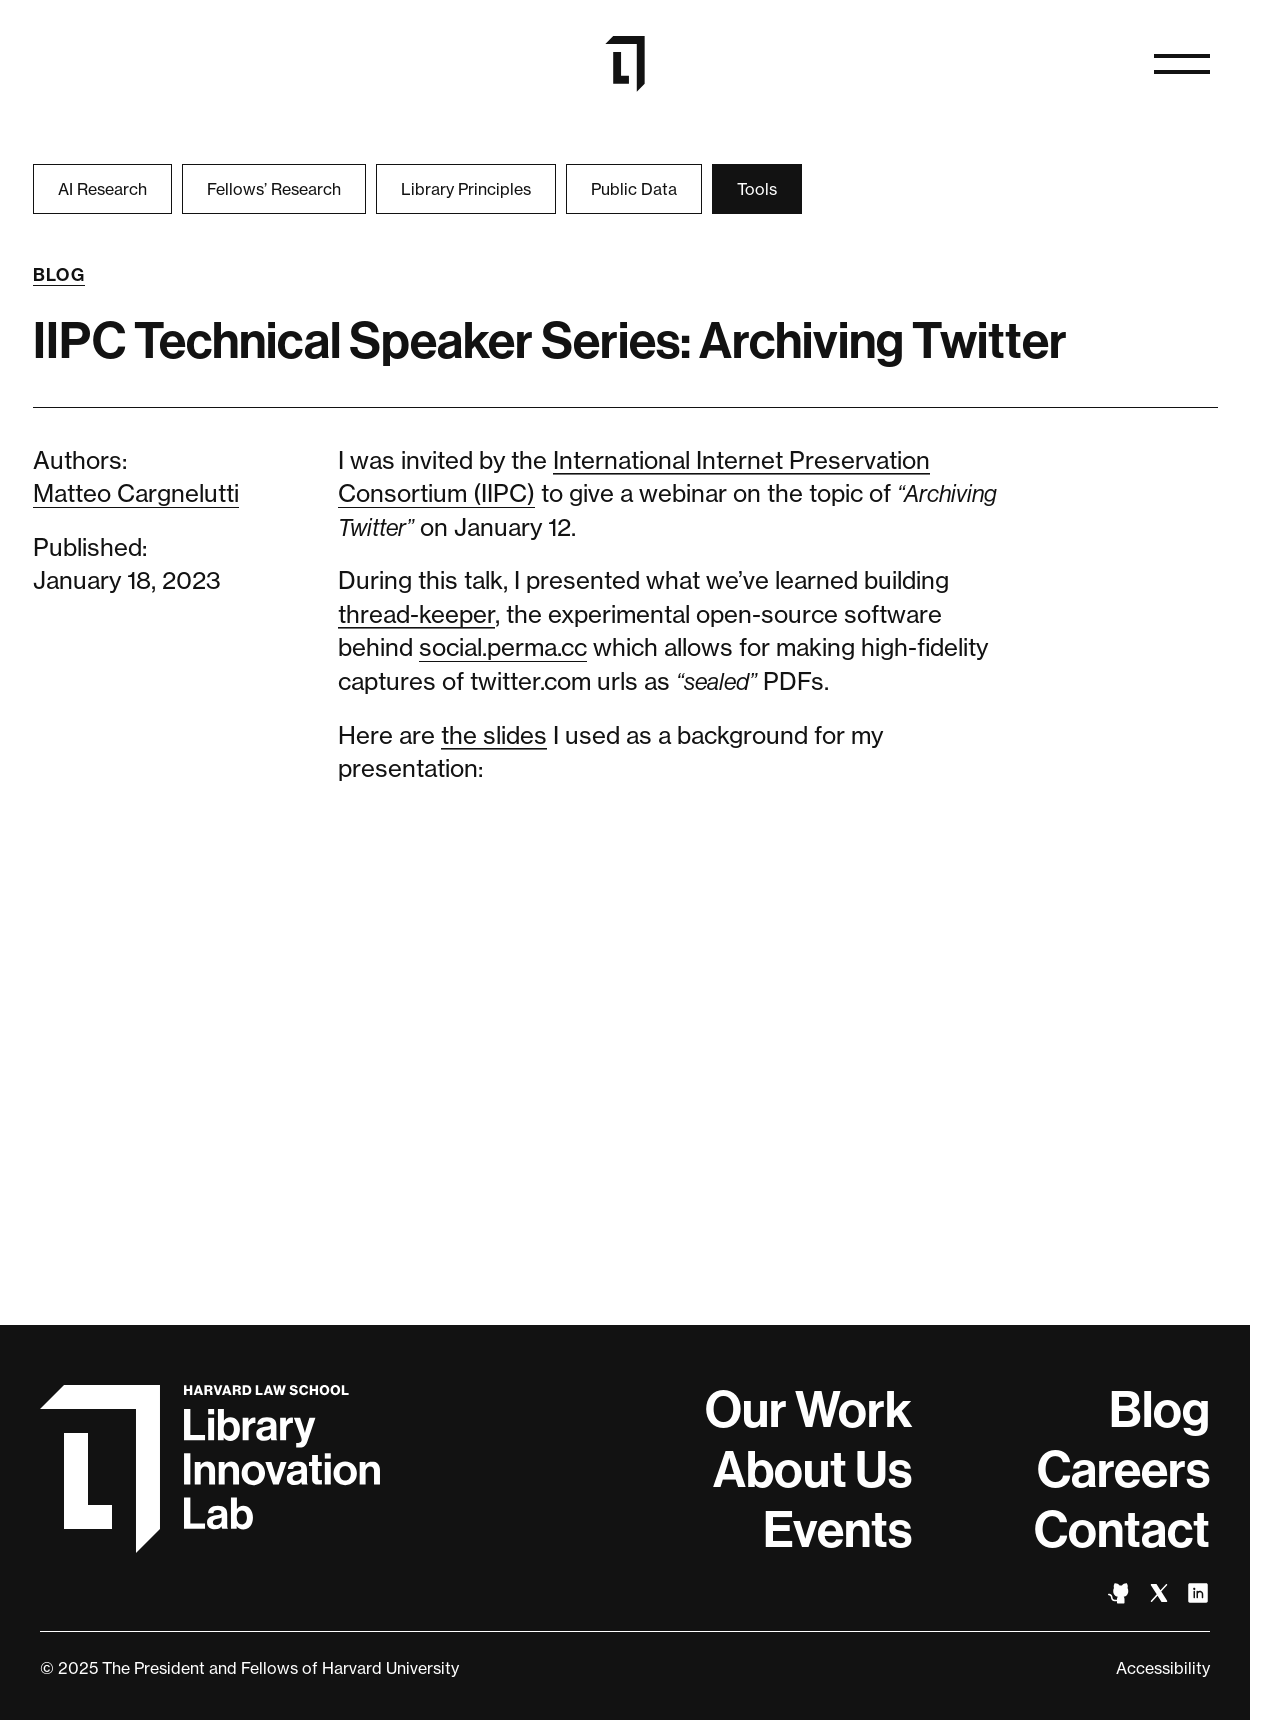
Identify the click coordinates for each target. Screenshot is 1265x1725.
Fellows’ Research (274, 189)
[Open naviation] (1182, 64)
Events (837, 1530)
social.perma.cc (503, 647)
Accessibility (1163, 1668)
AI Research (102, 189)
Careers (1123, 1470)
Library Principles (466, 189)
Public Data (634, 189)
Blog (59, 275)
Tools (757, 189)
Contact (1122, 1530)
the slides (494, 735)
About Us (812, 1470)
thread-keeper (416, 614)
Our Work (808, 1410)
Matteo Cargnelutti (136, 493)
